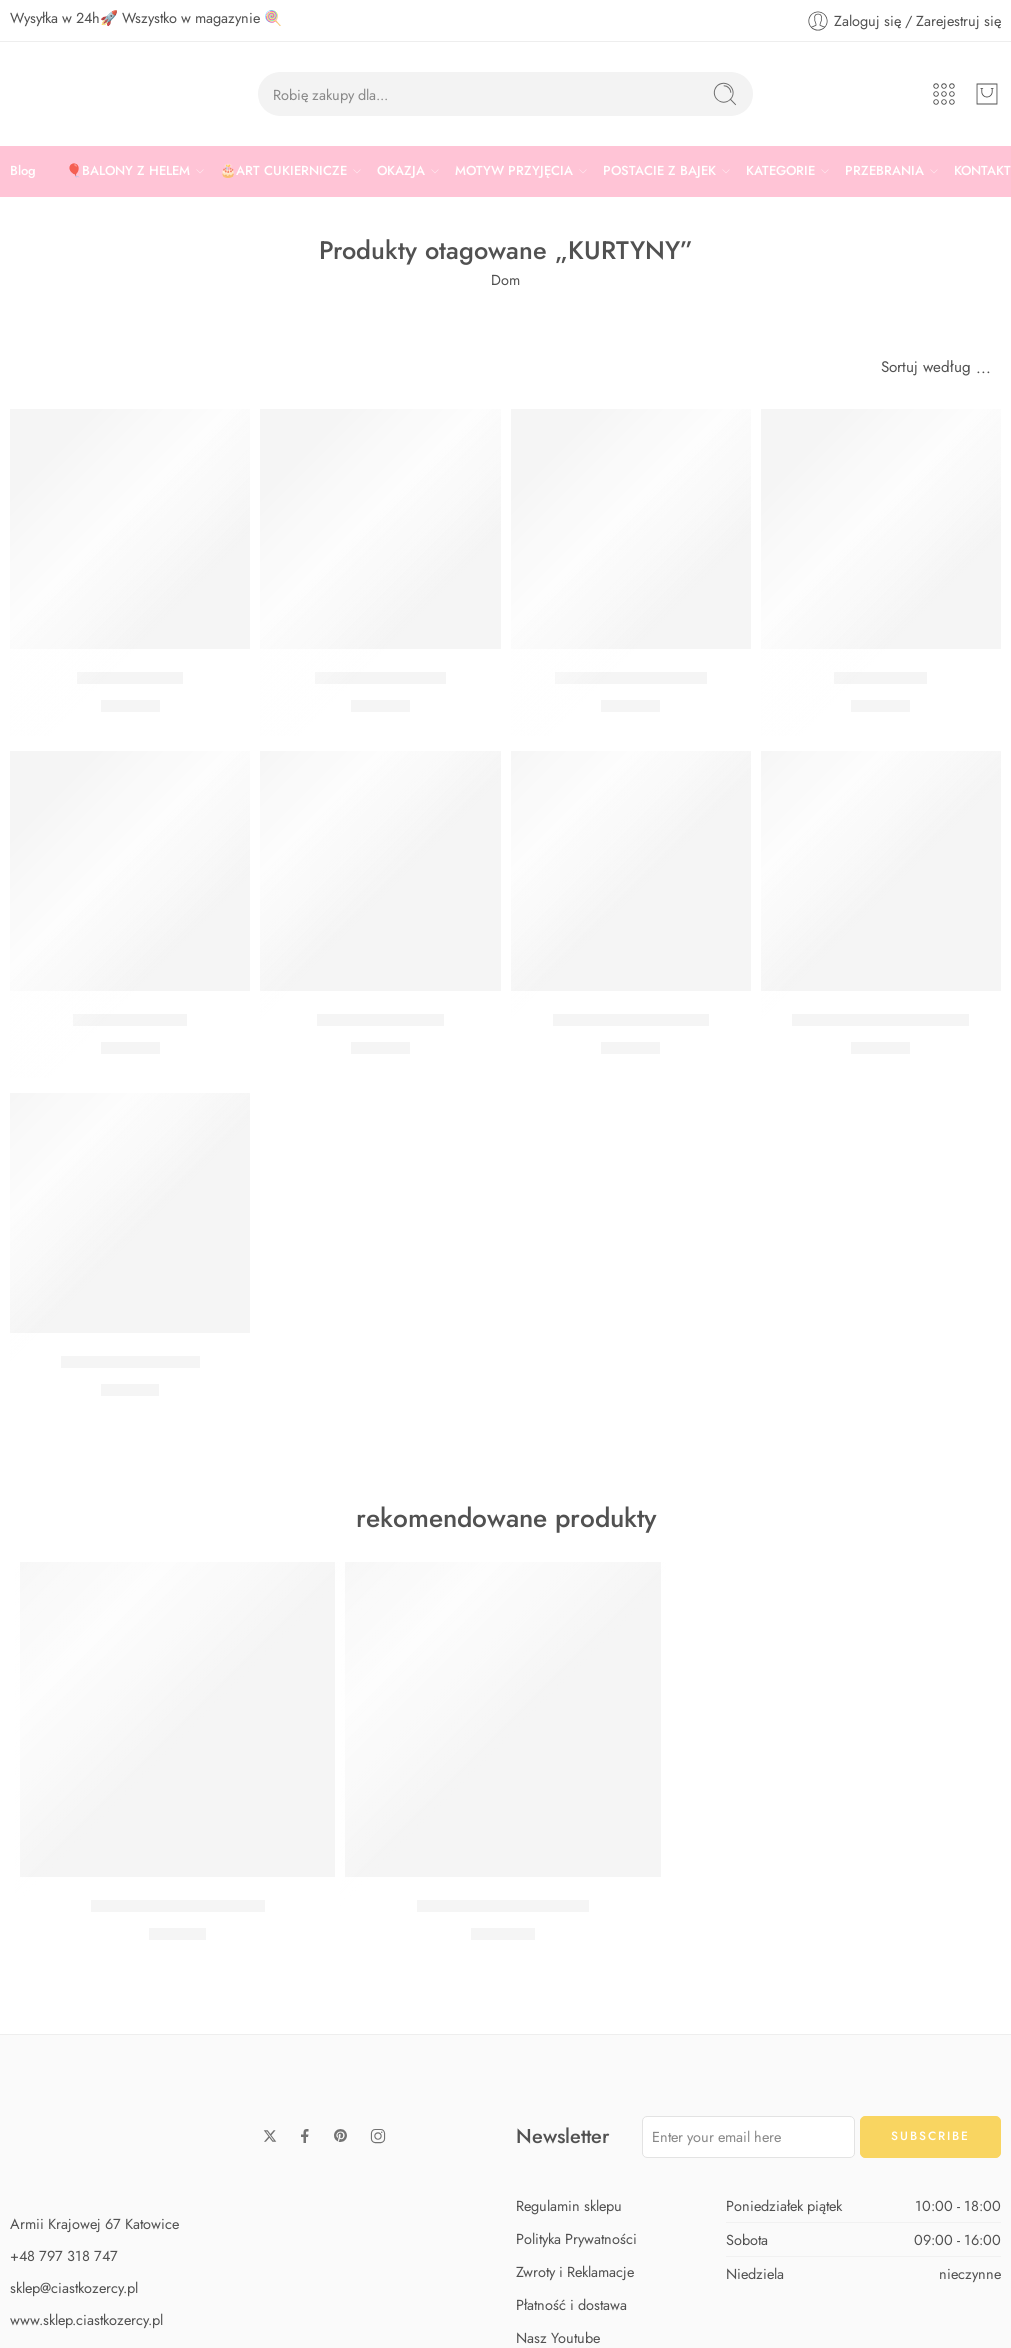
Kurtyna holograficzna (631, 1020)
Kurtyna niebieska (380, 1020)
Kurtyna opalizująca (130, 1362)
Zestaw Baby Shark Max (503, 1906)
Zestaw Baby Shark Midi (178, 1906)
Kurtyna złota (880, 678)
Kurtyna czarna (130, 678)
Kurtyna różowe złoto (631, 678)
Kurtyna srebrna (130, 1020)
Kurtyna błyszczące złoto (880, 1020)
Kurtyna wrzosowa (380, 678)
